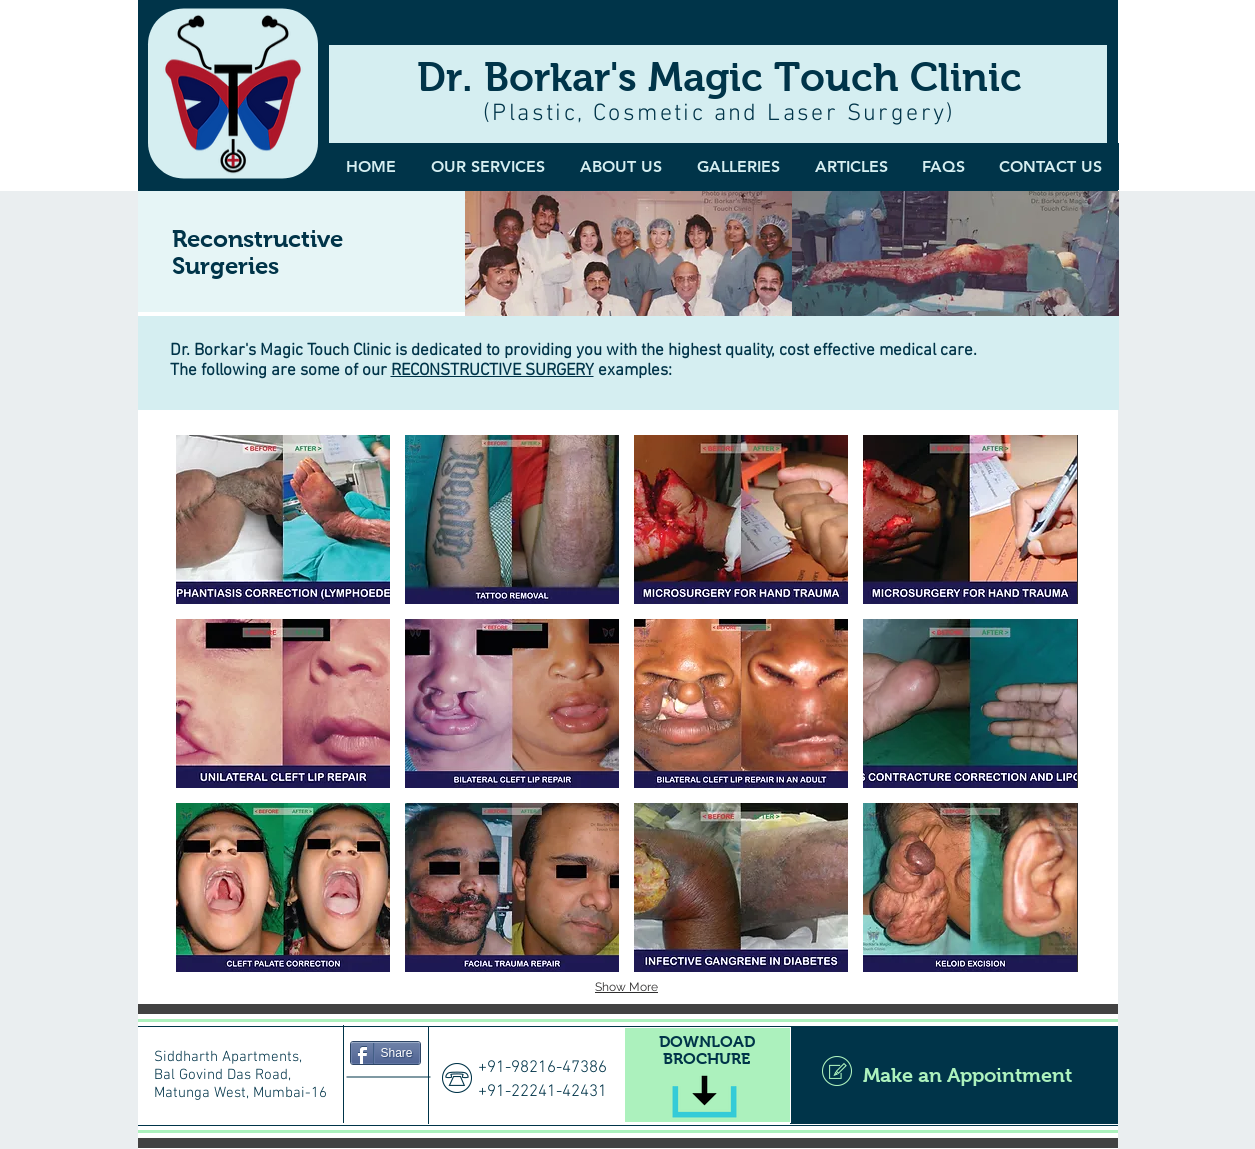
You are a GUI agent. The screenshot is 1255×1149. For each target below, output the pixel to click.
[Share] (385, 1053)
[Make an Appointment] (954, 1075)
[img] (628, 253)
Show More (626, 987)
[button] (739, 166)
